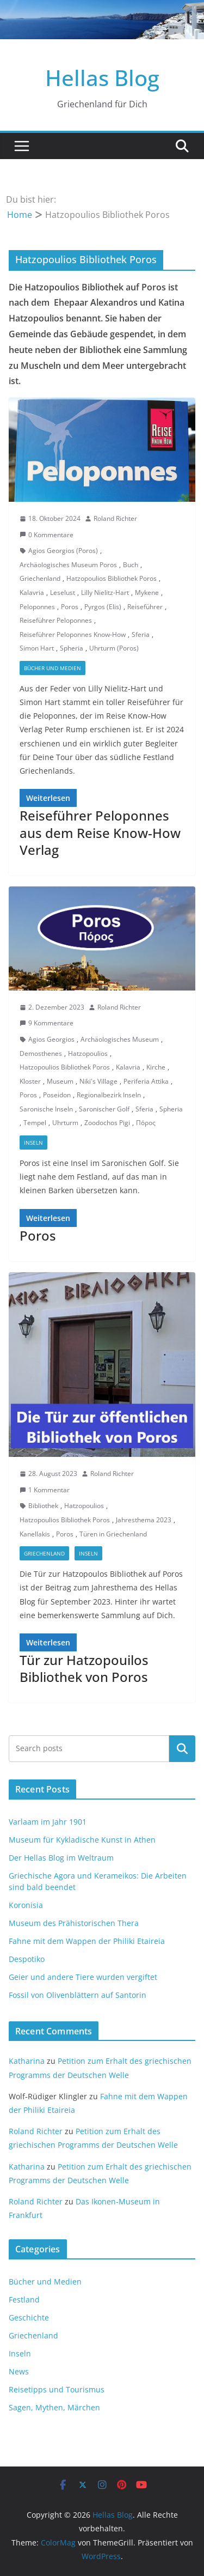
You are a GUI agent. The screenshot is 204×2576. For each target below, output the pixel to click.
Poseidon (57, 1094)
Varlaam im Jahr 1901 (47, 1821)
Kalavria (32, 592)
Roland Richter (115, 518)
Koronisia (26, 1905)
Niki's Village (98, 1081)
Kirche (155, 1067)
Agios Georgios (51, 1039)
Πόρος (146, 1122)
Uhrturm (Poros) (114, 648)
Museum (60, 1081)
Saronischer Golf (104, 1109)
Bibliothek (43, 1505)
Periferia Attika (146, 1081)
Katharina (27, 2061)
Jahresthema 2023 (143, 1519)
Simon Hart (37, 648)
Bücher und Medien (52, 668)
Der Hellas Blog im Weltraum (61, 1857)
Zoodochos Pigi (107, 1122)
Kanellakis (35, 1534)
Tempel (34, 1122)
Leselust (62, 592)
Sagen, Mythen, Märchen (54, 2407)
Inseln (33, 1142)
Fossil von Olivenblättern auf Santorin (77, 1995)
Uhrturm (65, 1122)
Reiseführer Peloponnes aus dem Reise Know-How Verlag (100, 832)
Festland (24, 2299)
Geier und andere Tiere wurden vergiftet (83, 1977)
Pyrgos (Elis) (102, 606)
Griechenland (40, 578)
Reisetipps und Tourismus (56, 2389)
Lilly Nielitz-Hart (105, 592)
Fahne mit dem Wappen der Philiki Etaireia (87, 1941)
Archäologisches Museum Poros (68, 564)
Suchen (182, 1748)
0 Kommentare (46, 534)
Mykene (147, 592)
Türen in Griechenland (113, 1534)
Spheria (71, 648)
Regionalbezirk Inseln (109, 1094)
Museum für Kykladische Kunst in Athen (82, 1839)
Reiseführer (145, 606)
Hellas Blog (102, 78)
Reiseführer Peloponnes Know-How (73, 634)
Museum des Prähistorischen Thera (74, 1923)
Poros (69, 606)
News (19, 2371)
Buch (130, 564)
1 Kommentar (45, 1489)
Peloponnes (37, 606)
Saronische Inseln (46, 1109)
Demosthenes (41, 1053)
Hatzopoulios (88, 1053)
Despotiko (27, 1959)
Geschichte (29, 2317)
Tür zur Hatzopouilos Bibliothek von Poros (84, 1668)
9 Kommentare (46, 1023)
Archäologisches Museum (120, 1039)
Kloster (30, 1081)
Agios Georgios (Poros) (63, 550)
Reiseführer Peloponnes (56, 620)
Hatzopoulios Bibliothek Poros (111, 578)
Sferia (141, 634)
